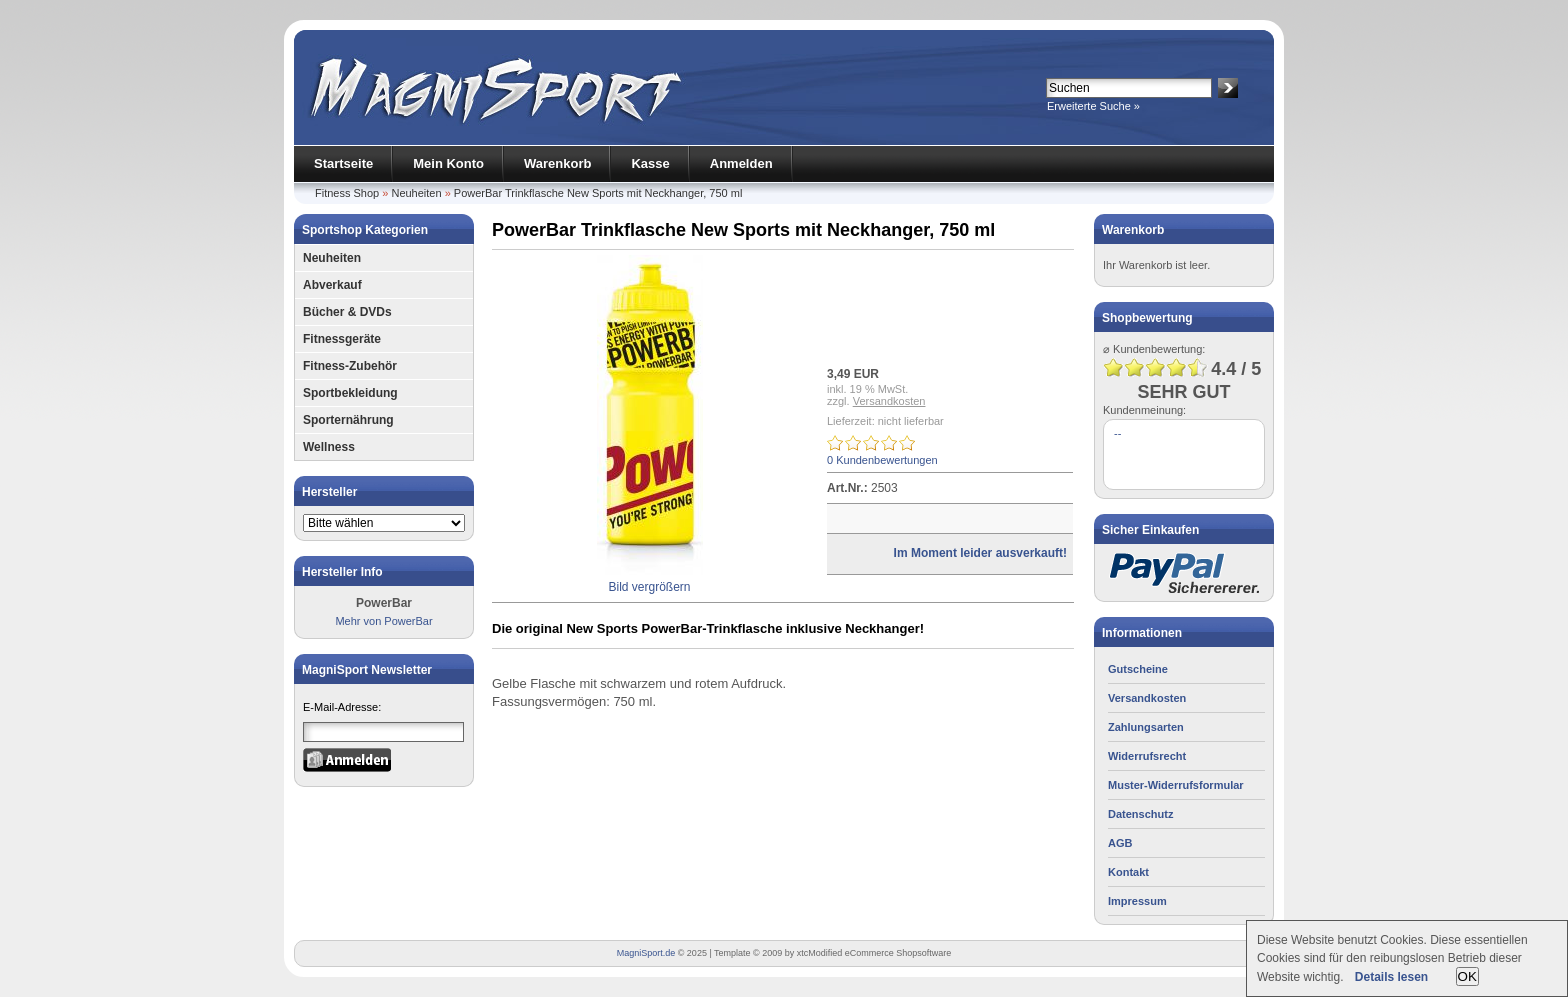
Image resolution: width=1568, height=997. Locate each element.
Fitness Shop (347, 193)
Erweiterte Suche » (1093, 106)
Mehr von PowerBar (383, 621)
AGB (1120, 843)
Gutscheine (1138, 669)
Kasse (650, 163)
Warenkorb (557, 163)
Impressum (1137, 901)
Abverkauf (332, 285)
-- (1117, 433)
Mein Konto (448, 163)
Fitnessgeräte (342, 339)
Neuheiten (416, 193)
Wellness (329, 447)
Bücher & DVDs (347, 312)
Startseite (343, 163)
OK (1467, 976)
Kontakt (1128, 872)
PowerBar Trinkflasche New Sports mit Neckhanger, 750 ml (598, 193)
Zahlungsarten (1146, 727)
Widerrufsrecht (1147, 756)
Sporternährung (348, 420)
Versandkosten (889, 401)
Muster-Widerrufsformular (1176, 785)
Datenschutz (1140, 814)
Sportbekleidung (350, 393)
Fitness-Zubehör (350, 366)
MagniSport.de (646, 953)
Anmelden (741, 163)
